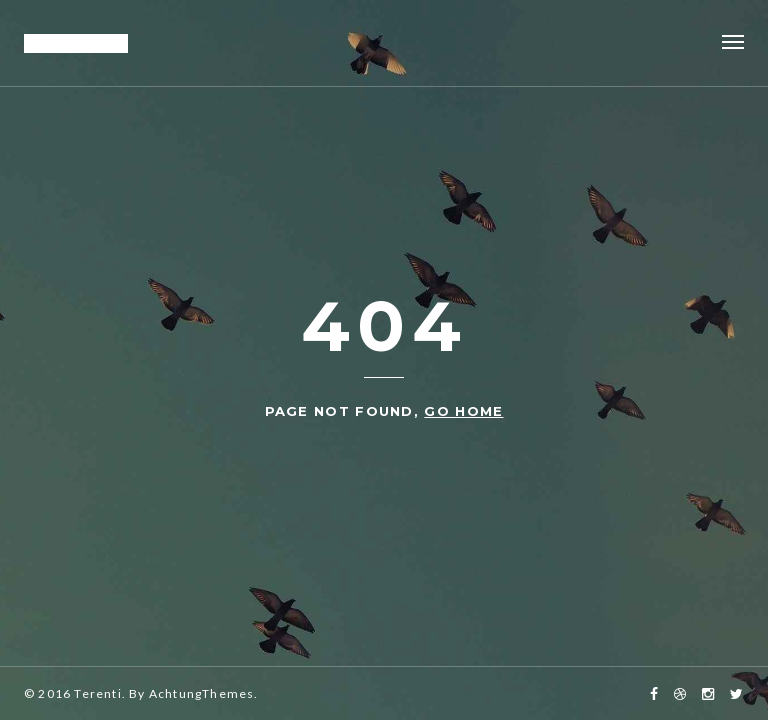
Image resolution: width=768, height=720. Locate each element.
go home (463, 411)
